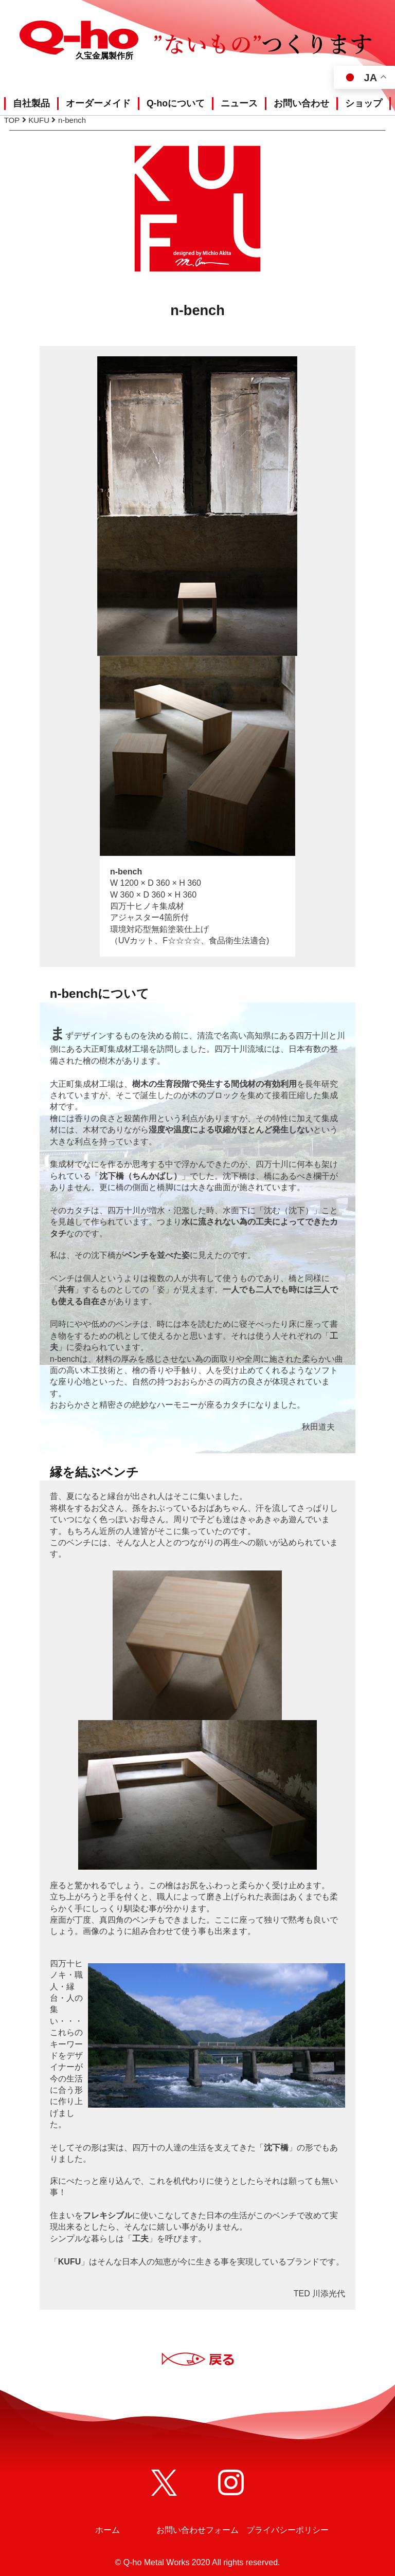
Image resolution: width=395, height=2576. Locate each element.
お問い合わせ (301, 103)
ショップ (363, 103)
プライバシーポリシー (287, 2530)
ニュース (239, 103)
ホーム (107, 2530)
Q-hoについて (176, 103)
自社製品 (31, 103)
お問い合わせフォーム (197, 2530)
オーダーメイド (98, 103)
